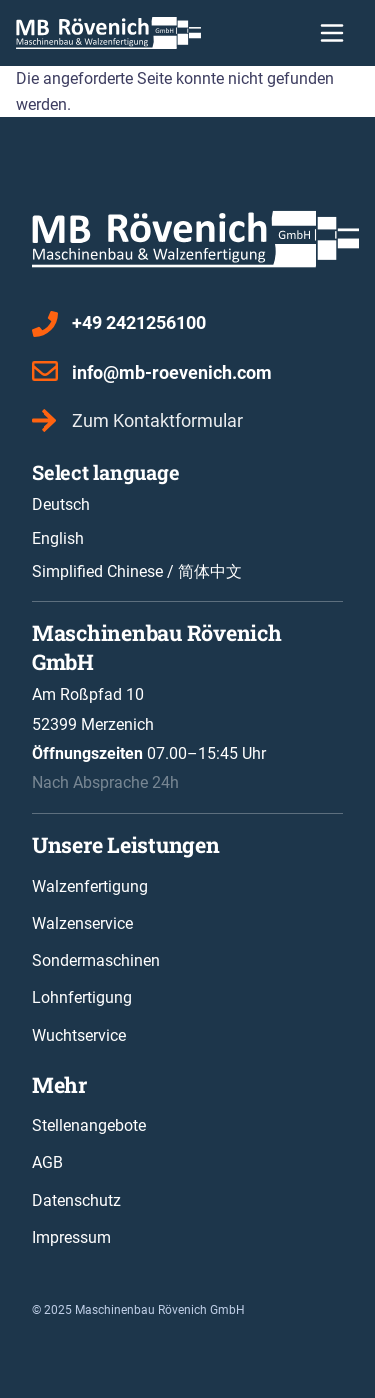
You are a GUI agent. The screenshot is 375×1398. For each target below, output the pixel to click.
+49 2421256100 (139, 322)
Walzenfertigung (90, 886)
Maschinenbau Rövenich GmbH (160, 1310)
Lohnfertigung (82, 997)
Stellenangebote (89, 1125)
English (58, 538)
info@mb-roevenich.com (172, 372)
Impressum (71, 1237)
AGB (47, 1162)
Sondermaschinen (96, 960)
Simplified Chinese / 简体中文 (137, 571)
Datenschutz (76, 1200)
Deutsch (61, 504)
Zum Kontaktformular (157, 420)
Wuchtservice (79, 1035)
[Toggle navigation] (332, 33)
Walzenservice (82, 923)
